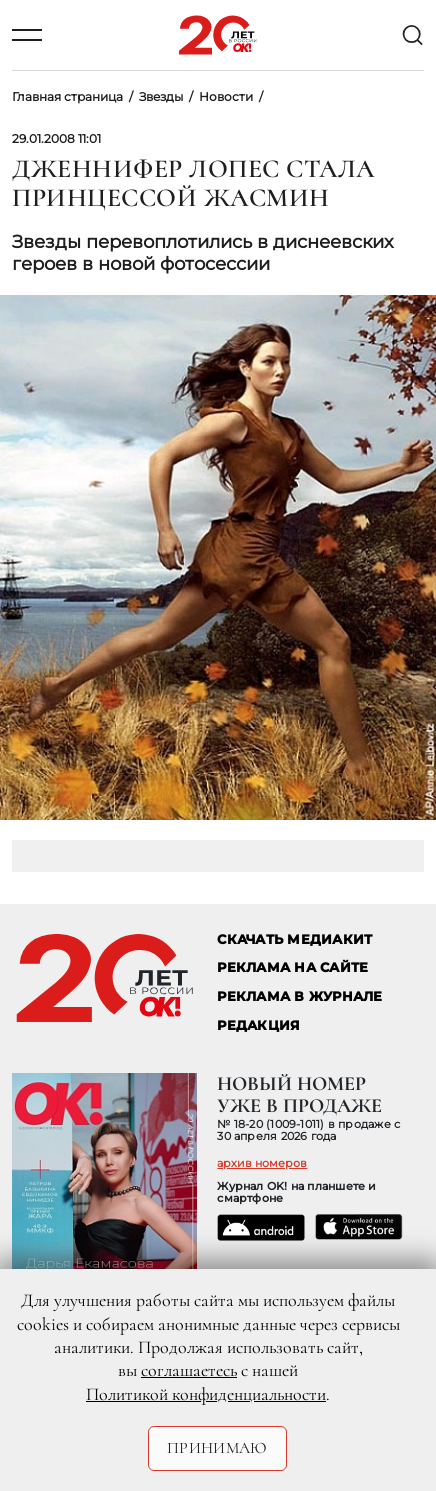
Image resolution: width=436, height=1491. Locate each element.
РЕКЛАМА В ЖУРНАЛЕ (299, 996)
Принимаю (217, 1448)
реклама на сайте (292, 967)
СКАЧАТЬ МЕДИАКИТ (294, 939)
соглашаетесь (189, 1370)
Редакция (258, 1025)
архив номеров (262, 1163)
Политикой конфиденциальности (206, 1394)
